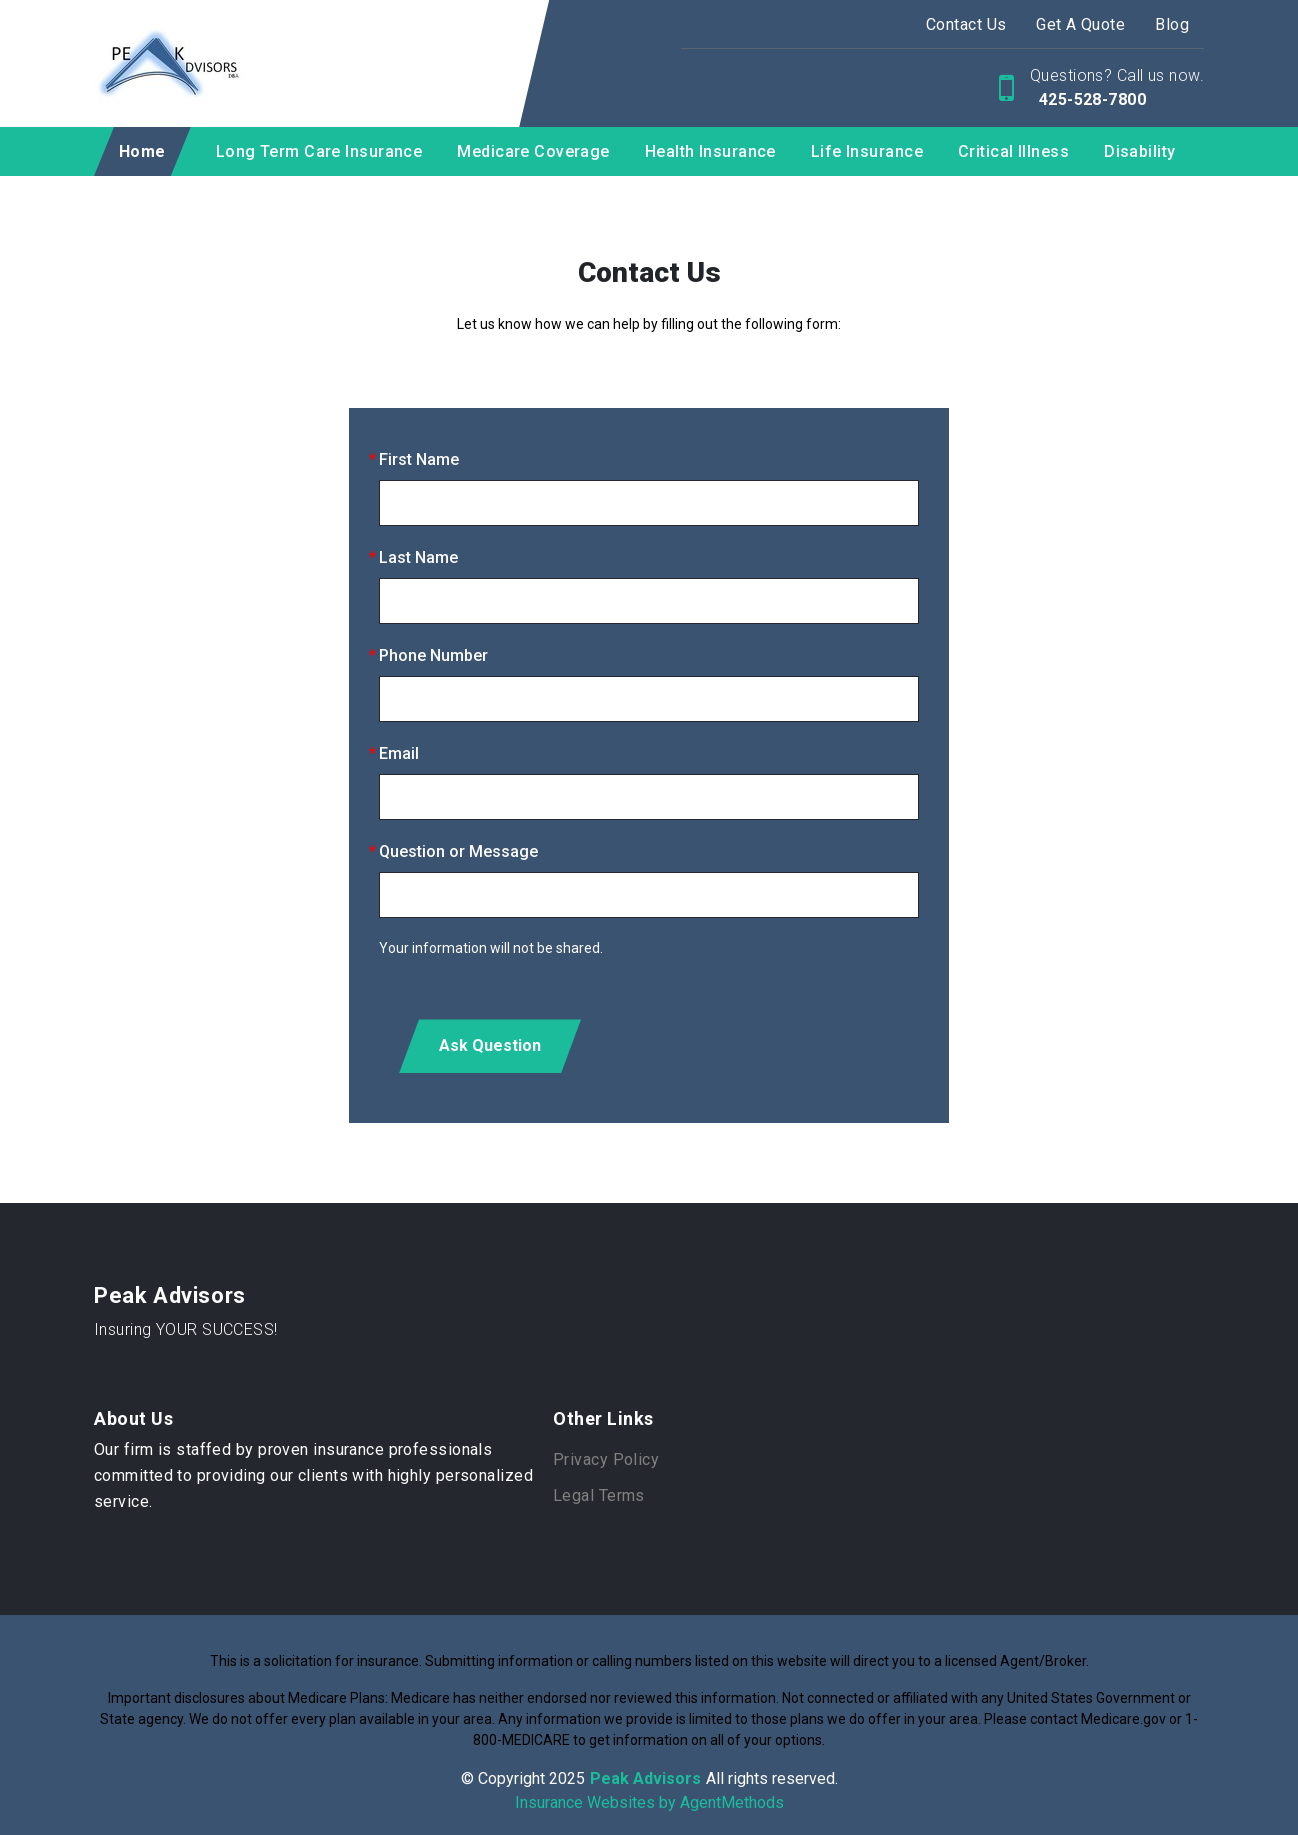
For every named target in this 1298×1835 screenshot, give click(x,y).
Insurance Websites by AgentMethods (649, 1802)
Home (142, 151)
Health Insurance (710, 151)
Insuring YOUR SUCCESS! (186, 1329)
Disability (1139, 151)
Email (399, 753)
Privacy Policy (606, 1459)
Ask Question (490, 1045)
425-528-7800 (1090, 99)
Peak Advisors (170, 1295)
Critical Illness (1013, 151)
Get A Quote (1080, 24)
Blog (1172, 24)
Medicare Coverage (533, 151)
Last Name (418, 557)
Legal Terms (599, 1495)
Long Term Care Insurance (319, 151)
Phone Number (433, 655)
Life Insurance (867, 151)
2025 (567, 1778)
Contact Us (966, 24)
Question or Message (458, 851)
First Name (419, 459)
